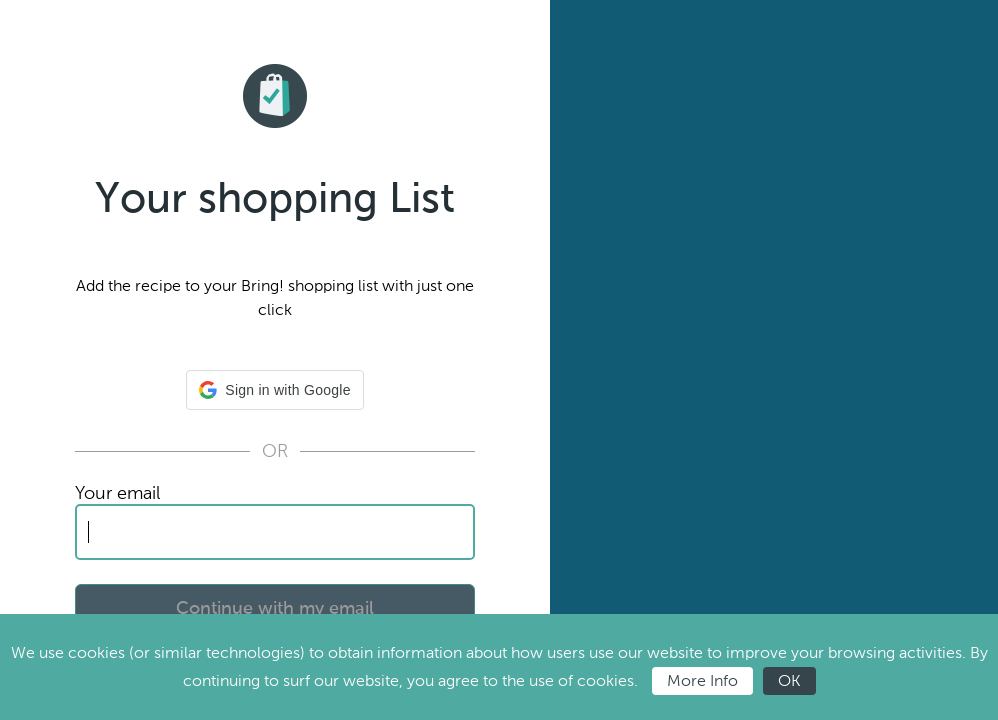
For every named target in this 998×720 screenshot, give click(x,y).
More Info (702, 680)
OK (789, 680)
